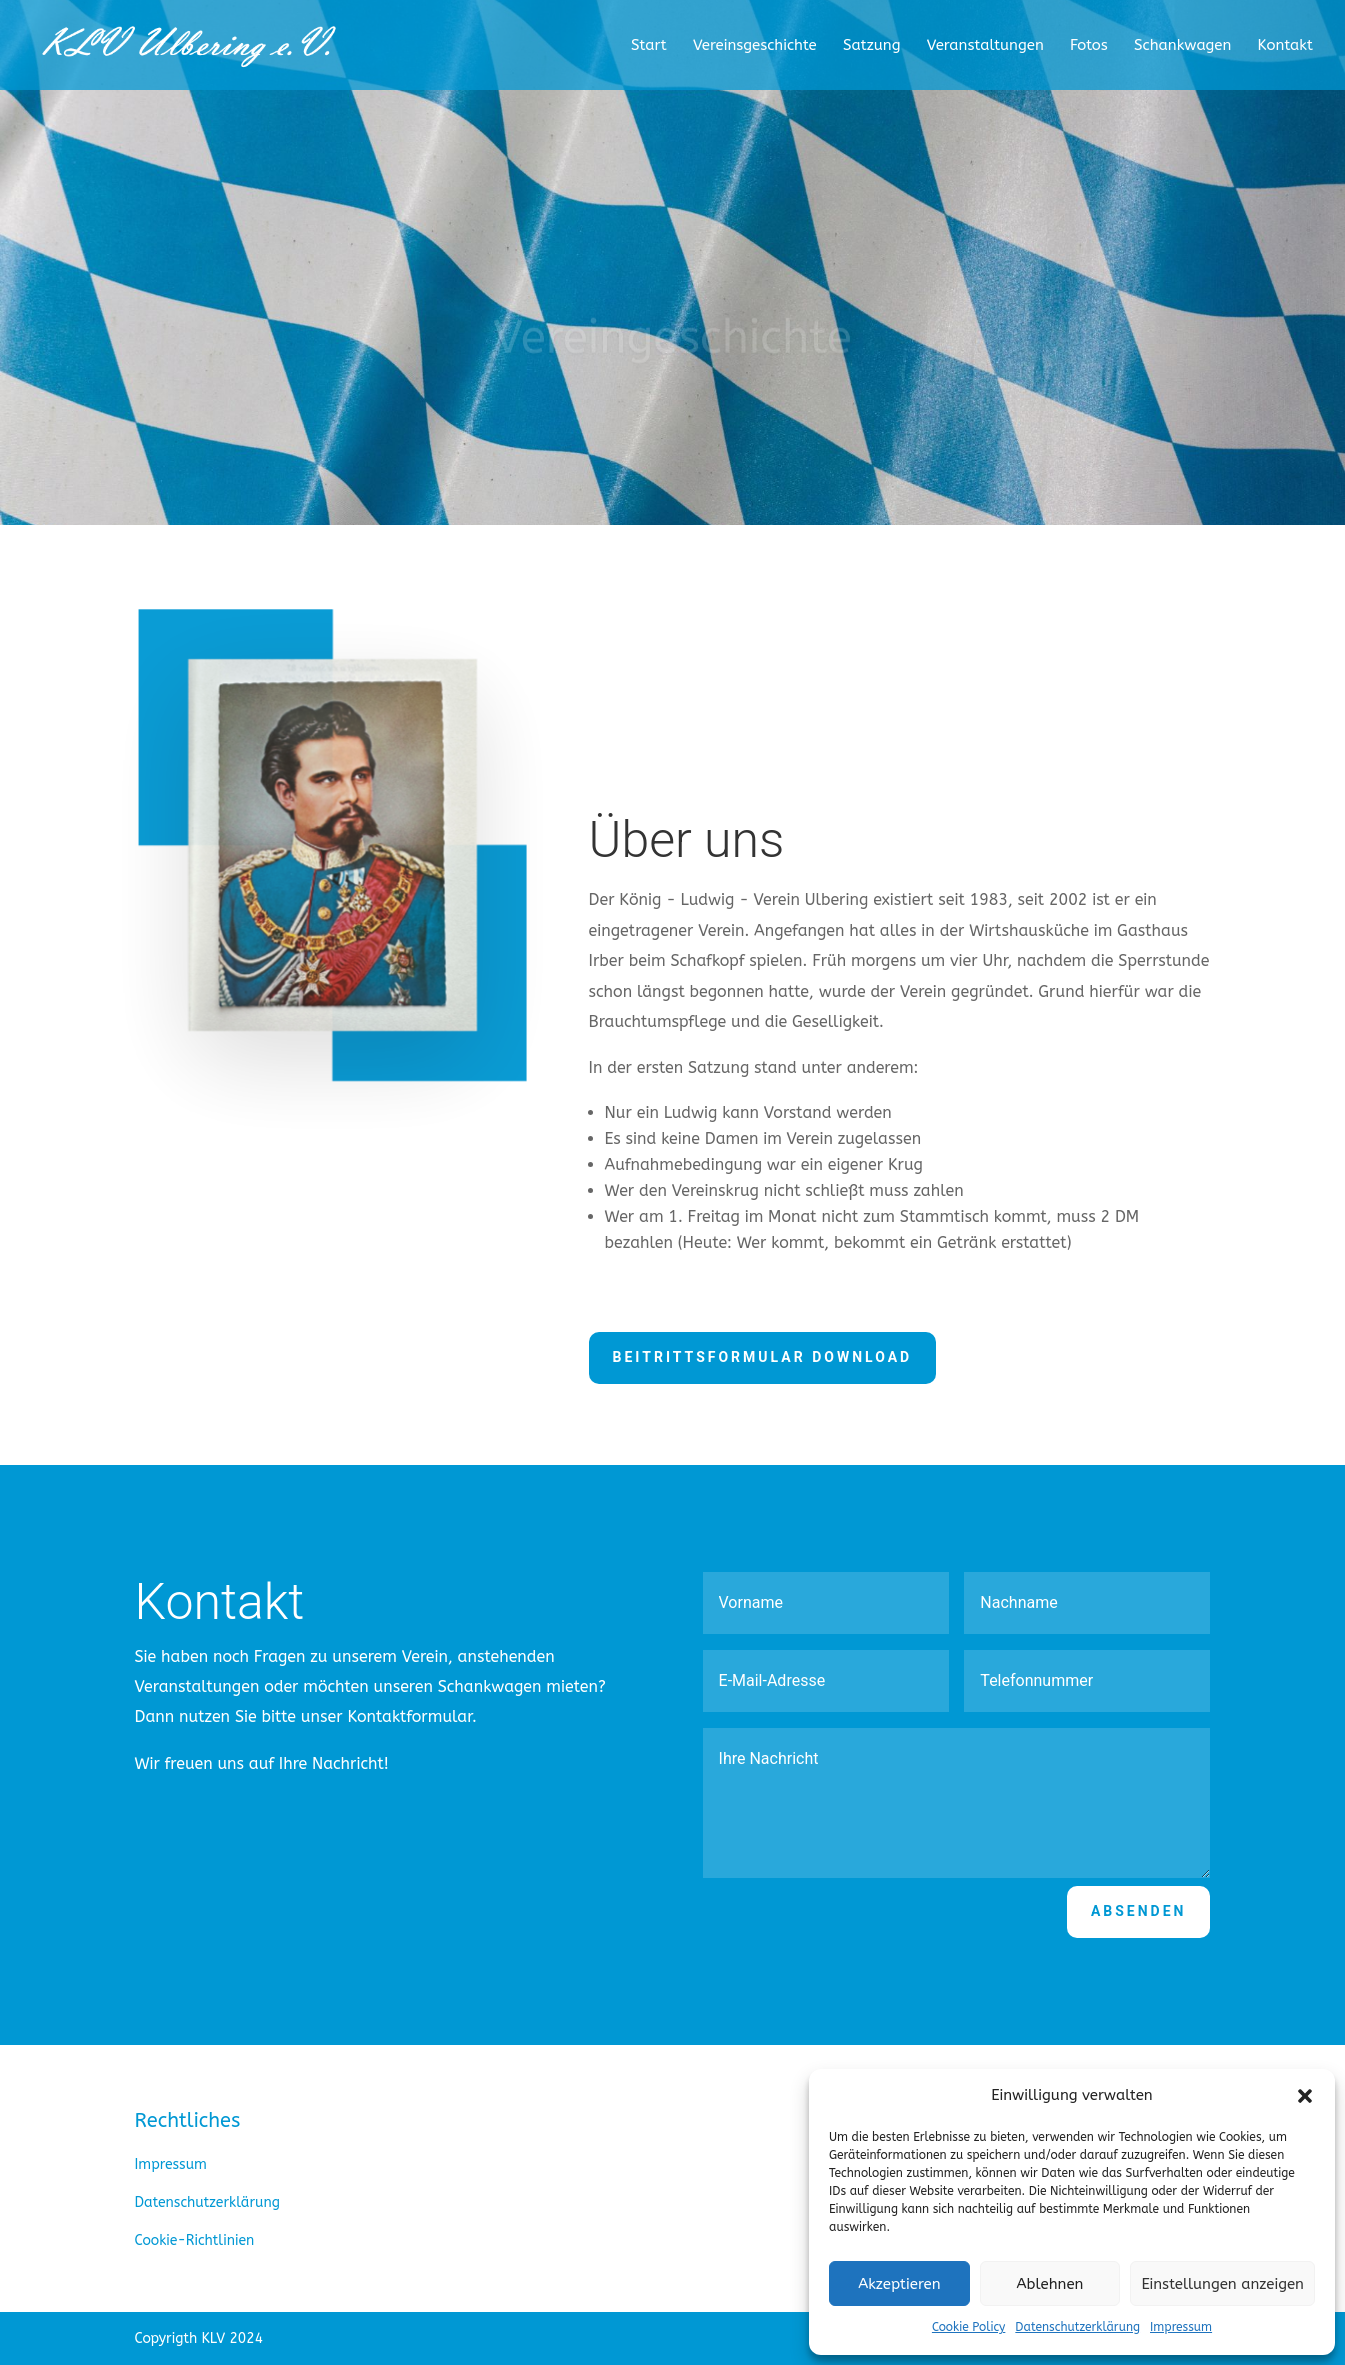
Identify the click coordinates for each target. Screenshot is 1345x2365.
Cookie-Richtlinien (195, 2240)
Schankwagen (1182, 46)
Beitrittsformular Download (763, 1357)
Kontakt (1285, 46)
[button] (1305, 2096)
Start (649, 46)
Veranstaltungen (985, 46)
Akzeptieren (899, 2284)
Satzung (872, 46)
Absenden (1139, 1911)
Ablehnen (1050, 2284)
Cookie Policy (968, 2327)
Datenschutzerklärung (1077, 2327)
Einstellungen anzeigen (1222, 2284)
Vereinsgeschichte (755, 46)
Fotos (1089, 46)
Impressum (1181, 2327)
